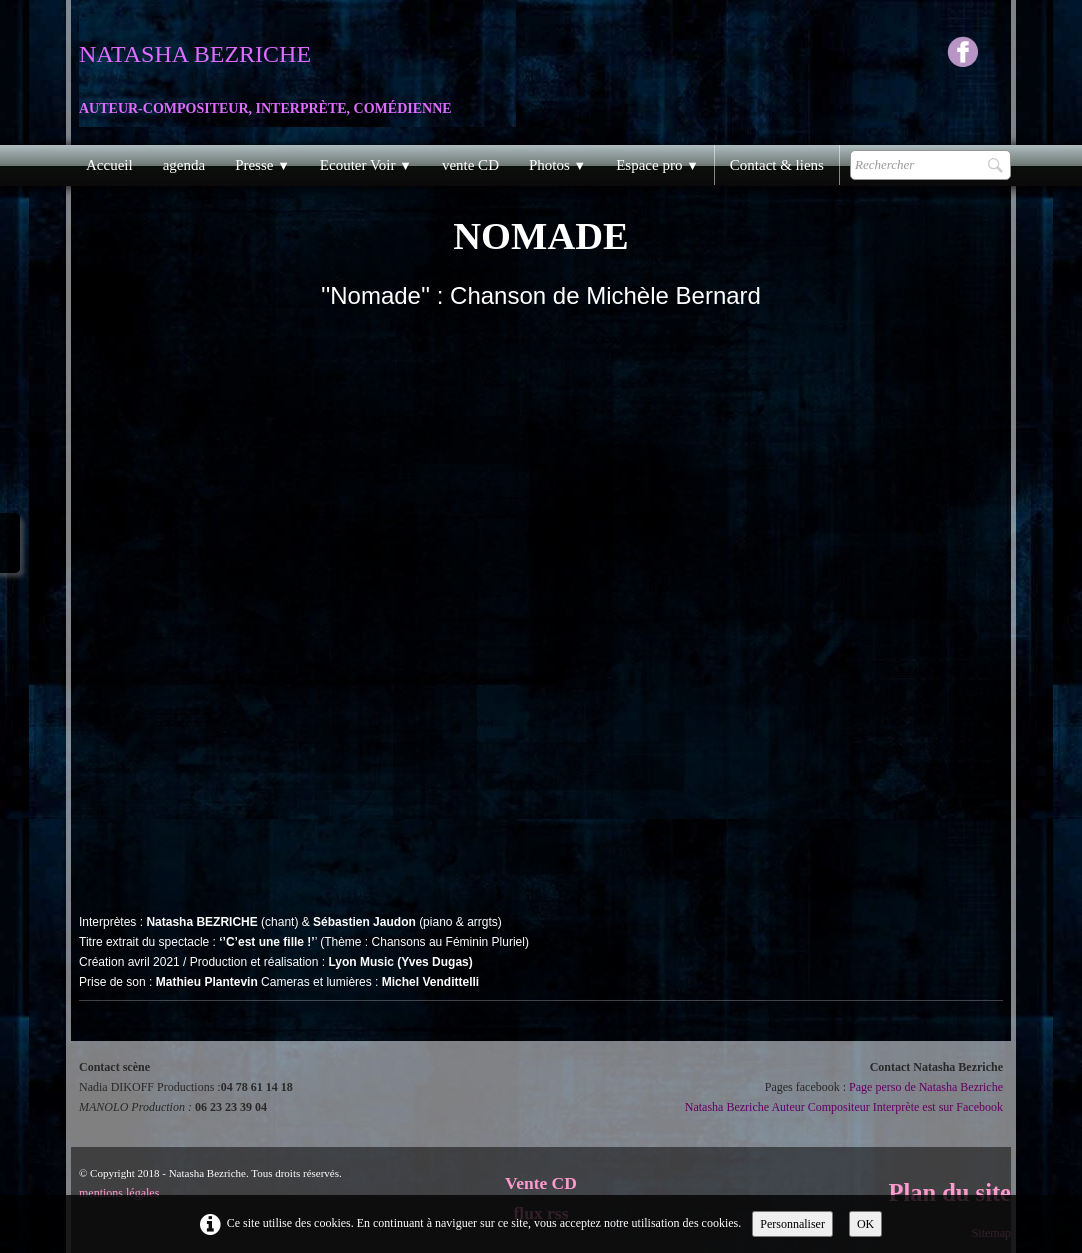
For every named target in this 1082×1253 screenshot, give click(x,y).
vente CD (470, 165)
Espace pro (657, 165)
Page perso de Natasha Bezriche (926, 1087)
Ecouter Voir (366, 165)
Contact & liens (777, 165)
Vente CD (541, 1183)
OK (865, 1224)
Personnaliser (792, 1224)
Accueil (109, 165)
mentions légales (119, 1193)
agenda (184, 165)
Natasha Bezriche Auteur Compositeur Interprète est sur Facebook (844, 1107)
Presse (262, 165)
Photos (557, 165)
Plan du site (949, 1192)
